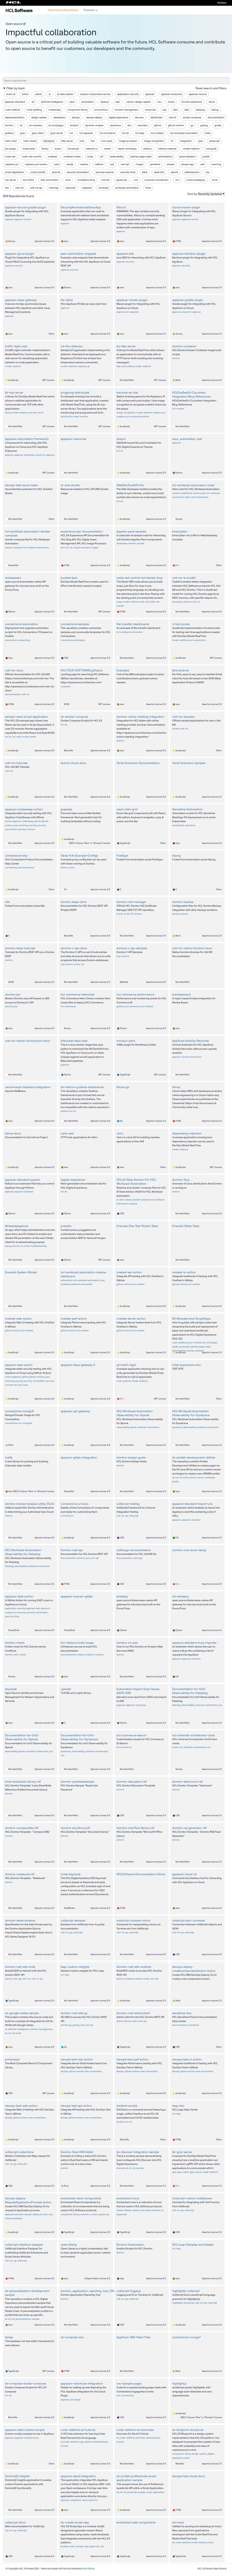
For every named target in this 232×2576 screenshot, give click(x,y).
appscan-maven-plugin (132, 300)
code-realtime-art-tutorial (78, 2430)
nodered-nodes (72, 156)
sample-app (187, 164)
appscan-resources (73, 439)
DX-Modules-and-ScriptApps (191, 1318)
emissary (122, 1596)
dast (186, 109)
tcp (207, 172)
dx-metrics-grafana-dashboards (82, 1087)
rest (112, 164)
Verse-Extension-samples (188, 763)
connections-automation (21, 624)
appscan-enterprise (171, 94)
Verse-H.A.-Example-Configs (79, 855)
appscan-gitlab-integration (79, 1457)
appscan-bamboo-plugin (189, 253)
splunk (174, 172)
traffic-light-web (16, 346)
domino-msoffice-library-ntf (135, 1828)
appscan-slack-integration (78, 2476)
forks (148, 187)
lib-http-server (126, 346)
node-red (10, 156)
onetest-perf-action (74, 1318)
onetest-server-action (131, 1318)
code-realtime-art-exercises (135, 2430)
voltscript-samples (73, 1920)
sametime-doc (182, 2013)
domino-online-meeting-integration (140, 716)
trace (68, 179)
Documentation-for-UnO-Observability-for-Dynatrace (79, 1737)
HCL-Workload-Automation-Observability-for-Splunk (135, 1413)
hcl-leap (139, 133)
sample (170, 164)
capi (117, 101)
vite (7, 187)
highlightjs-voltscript (186, 2291)
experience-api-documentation (82, 531)
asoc (72, 101)
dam (175, 109)
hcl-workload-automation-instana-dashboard (84, 1274)
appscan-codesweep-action (24, 809)
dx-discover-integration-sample (138, 2152)
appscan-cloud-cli (184, 1874)
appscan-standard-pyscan (22, 1179)
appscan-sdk (125, 253)
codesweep (54, 109)
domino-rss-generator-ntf (189, 1828)
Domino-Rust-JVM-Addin (77, 2152)
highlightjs (48, 140)
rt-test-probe (181, 624)
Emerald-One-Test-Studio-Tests (137, 1226)
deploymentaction (15, 117)
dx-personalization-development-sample (27, 2293)
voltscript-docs (15, 2522)
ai (49, 94)
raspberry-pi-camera (36, 164)
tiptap (9, 2337)
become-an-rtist (127, 392)
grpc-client (38, 133)
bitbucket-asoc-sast (74, 1040)
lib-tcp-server (14, 392)
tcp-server (10, 179)
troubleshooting (86, 179)
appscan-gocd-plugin (19, 253)
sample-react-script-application (26, 716)
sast (202, 164)
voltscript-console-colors (133, 1920)
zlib (7, 902)
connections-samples (75, 624)
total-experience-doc (186, 1365)
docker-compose (192, 117)
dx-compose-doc (72, 2337)
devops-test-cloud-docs (188, 2476)
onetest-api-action (129, 1272)
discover (139, 117)
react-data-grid (127, 809)
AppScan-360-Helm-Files (133, 2337)
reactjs (69, 164)
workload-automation (127, 187)
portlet (206, 156)
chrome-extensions (191, 101)
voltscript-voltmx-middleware (192, 2198)
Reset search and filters (211, 88)
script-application (14, 172)
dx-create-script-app (75, 2522)
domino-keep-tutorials (20, 948)
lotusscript (73, 148)
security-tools (127, 172)
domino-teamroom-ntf (187, 1781)
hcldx (207, 133)
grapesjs (66, 809)
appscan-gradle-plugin (187, 300)
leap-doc (178, 2105)
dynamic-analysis (94, 125)
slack (144, 172)
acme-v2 (10, 94)
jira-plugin (10, 148)
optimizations (165, 156)
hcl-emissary (180, 1596)
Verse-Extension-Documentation (138, 763)
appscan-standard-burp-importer (194, 1642)
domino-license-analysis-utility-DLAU (29, 1504)
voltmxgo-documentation (134, 1550)
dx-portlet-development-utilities (193, 1457)
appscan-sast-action (19, 1365)
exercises (142, 125)
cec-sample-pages (129, 2383)
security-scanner (105, 172)
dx (21, 125)
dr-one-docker (70, 485)
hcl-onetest (157, 133)
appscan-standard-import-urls (192, 1504)
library (45, 148)
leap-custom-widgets (75, 1967)
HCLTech (221, 2)
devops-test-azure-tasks (21, 485)
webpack (87, 187)
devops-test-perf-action (133, 2059)
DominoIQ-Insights (17, 2476)
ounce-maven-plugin (186, 207)
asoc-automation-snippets (78, 253)
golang (204, 125)
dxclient (74, 125)
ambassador (13, 577)
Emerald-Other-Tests (185, 1226)
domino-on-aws (127, 1642)
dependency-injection (186, 1133)
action (25, 94)
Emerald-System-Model (21, 1272)
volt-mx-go (36, 187)
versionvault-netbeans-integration (27, 1087)
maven (107, 148)
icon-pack (106, 140)
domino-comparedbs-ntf (21, 1828)
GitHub (91, 2568)
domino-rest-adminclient (133, 2013)
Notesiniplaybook (16, 1226)
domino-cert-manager (131, 902)
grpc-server (56, 133)
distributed (156, 117)
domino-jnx (12, 994)
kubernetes (29, 148)
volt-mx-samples (183, 716)
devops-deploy (94, 117)
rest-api (125, 164)
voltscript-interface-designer (24, 2244)
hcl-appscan (86, 133)
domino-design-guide (131, 1457)
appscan (149, 94)
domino (9, 125)
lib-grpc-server (182, 2152)
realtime (99, 164)
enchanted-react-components (81, 2198)
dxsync (121, 439)
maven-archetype (127, 148)
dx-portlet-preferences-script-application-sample (137, 2478)
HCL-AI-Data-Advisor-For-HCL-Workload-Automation (137, 1181)
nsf (101, 156)
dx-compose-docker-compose (25, 2383)
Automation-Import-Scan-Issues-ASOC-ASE (138, 1691)
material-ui (91, 148)
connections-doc (16, 855)
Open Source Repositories (63, 10)
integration (186, 140)
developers (59, 117)
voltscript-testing (128, 1504)
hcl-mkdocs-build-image (77, 1642)
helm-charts (30, 140)
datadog (200, 109)
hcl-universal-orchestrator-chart (193, 1735)
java (201, 140)
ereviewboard (181, 994)
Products (91, 10)
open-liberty (69, 2244)
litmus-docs (13, 1133)
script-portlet (38, 172)
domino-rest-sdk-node (20, 1967)
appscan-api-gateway (75, 1411)
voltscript (70, 187)
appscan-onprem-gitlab (77, 1596)
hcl (71, 133)
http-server (67, 140)
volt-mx (19, 187)
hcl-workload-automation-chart (193, 485)
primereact (12, 2059)
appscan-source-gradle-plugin (25, 207)
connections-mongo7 (186, 2337)
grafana (9, 133)
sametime (155, 164)
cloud (212, 101)
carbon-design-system (138, 101)
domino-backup (183, 902)
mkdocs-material (167, 148)
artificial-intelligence (52, 101)
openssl (66, 1689)
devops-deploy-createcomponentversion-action (193, 1968)
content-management (126, 109)
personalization (187, 156)
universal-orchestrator (156, 179)
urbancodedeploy (195, 179)
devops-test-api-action (76, 2105)
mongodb (211, 148)
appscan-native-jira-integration (82, 2383)
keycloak (11, 1689)
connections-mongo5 (19, 1411)
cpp (164, 109)
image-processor (128, 140)
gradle (217, 125)
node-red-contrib (31, 156)
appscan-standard (15, 101)
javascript (214, 140)
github (157, 125)
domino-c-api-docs (74, 948)
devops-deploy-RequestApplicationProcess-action (28, 2200)
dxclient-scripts (127, 2105)
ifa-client (67, 300)
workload (103, 187)
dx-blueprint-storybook (187, 2430)
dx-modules (35, 125)
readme (84, 164)
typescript (121, 179)
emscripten (179, 531)
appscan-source (198, 94)
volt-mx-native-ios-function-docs (27, 1040)
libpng (176, 855)
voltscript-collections (19, 2152)
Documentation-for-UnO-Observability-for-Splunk (22, 1737)
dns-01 (172, 117)
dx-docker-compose (74, 716)
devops (76, 117)
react (56, 164)
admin (38, 94)
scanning (216, 164)
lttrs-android (180, 670)
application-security (128, 94)
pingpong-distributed (75, 392)
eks (129, 125)
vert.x (120, 1133)
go (192, 125)
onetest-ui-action (184, 1272)
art (33, 101)
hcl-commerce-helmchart (78, 994)
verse (214, 179)
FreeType (122, 855)
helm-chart (11, 140)
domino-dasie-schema (20, 1920)
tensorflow (28, 179)
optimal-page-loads (140, 156)
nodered (52, 156)
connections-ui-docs (74, 1504)
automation (87, 101)
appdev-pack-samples (131, 531)
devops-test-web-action (21, 2105)
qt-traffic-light (126, 1365)
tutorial (106, 179)
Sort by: (192, 194)
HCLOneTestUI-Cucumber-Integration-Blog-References (191, 394)
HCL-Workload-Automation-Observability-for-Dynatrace (191, 1413)
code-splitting (34, 109)
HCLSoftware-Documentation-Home (141, 1874)
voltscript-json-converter (188, 1920)
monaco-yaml (126, 1040)
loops (58, 148)
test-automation (50, 179)
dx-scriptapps (55, 125)
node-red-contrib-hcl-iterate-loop (140, 577)
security (56, 172)
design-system (39, 117)
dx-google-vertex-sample (22, 2013)
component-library (77, 109)
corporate (150, 109)
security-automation (78, 172)
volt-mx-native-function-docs (192, 948)
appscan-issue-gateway (21, 300)
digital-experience (118, 117)
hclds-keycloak (71, 1874)
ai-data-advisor (65, 94)
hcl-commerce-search (131, 1735)
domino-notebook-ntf (19, 1874)
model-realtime (191, 148)
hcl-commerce (107, 133)
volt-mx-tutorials (16, 763)
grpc (22, 133)
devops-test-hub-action (77, 2059)
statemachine (192, 172)
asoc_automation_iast (187, 439)
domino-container (184, 346)
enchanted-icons (128, 2198)
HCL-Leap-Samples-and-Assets (192, 2244)
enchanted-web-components (136, 2522)
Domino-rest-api (72, 1550)
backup (105, 101)
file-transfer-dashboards (133, 624)
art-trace (178, 2522)
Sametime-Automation (187, 809)
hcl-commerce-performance (135, 994)
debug (215, 109)
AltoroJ (121, 207)
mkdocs (147, 148)
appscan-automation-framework (27, 439)
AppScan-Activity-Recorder (190, 1040)
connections (101, 109)
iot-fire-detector (72, 346)
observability (116, 156)
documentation (216, 117)
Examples (123, 670)
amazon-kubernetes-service (95, 94)
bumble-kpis (69, 577)
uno (177, 179)
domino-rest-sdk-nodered (134, 1967)
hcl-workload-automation (184, 133)
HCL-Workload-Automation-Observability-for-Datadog (23, 1552)
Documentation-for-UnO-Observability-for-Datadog (190, 1691)
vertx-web (67, 1133)
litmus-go (123, 1087)
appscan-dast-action (19, 1596)
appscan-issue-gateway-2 (78, 1365)
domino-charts (14, 1642)
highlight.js (179, 2383)
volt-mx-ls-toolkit (184, 577)
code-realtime (12, 109)
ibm (93, 140)
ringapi (139, 164)
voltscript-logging (129, 2291)
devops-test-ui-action (186, 2059)
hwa (82, 140)
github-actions (176, 125)
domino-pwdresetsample (77, 1781)
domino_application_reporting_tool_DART (89, 2291)
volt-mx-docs (14, 670)
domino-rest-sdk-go (74, 2013)
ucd (136, 179)
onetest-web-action (18, 1318)
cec (159, 101)
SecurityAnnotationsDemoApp (81, 207)
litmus (176, 1087)
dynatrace (115, 125)
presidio (66, 1226)
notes (90, 156)
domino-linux (181, 1179)
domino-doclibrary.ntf (75, 1828)
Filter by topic (14, 88)
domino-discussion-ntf (132, 1781)
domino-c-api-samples (132, 948)
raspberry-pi (11, 164)
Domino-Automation (130, 2244)
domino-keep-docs (73, 902)
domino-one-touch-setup (189, 1550)
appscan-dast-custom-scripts (25, 2430)
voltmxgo (54, 187)
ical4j (8, 1457)
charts (171, 101)
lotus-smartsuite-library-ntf (23, 1781)
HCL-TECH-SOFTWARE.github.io (82, 670)
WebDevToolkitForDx (130, 485)
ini (172, 140)
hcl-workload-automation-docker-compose (28, 533)
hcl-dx (125, 133)
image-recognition (154, 140)
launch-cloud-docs (73, 763)
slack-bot (159, 172)
